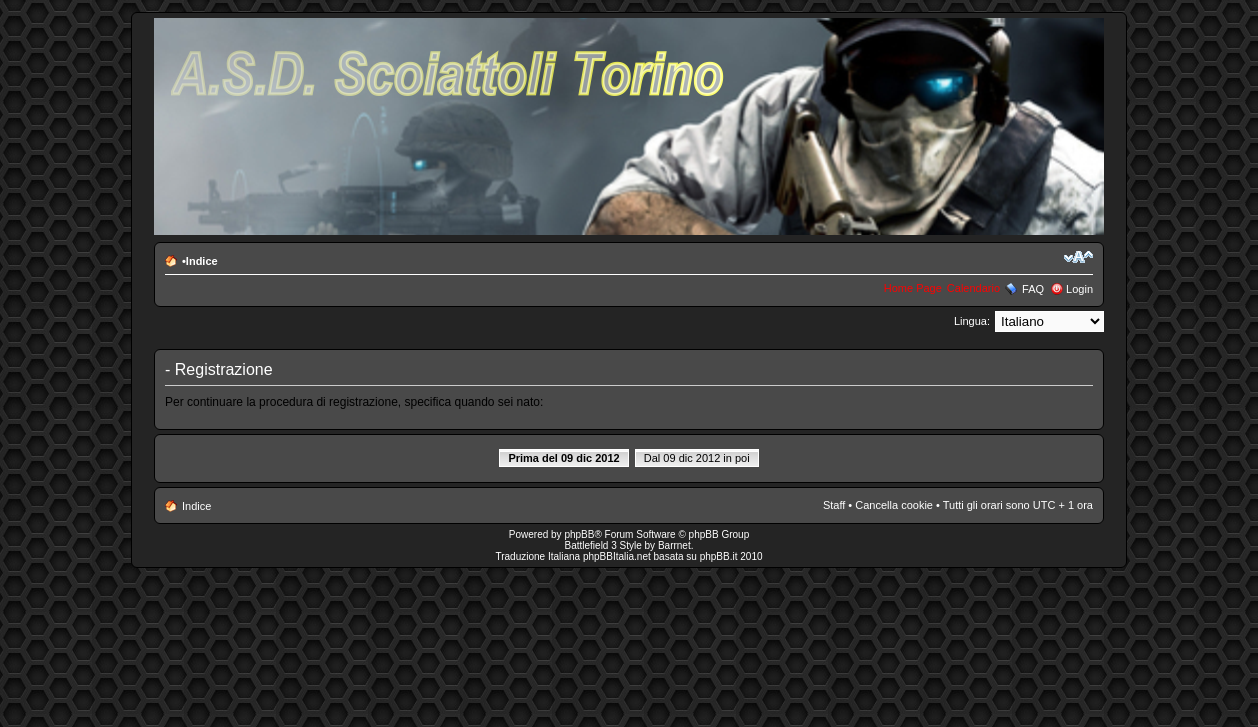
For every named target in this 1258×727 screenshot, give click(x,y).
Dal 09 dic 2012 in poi (697, 458)
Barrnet (674, 545)
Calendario (973, 288)
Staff (834, 505)
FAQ (1033, 289)
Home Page (913, 288)
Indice (202, 261)
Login (1079, 289)
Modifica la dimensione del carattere (1078, 257)
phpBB (579, 534)
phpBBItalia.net (617, 556)
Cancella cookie (894, 505)
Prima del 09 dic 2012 (563, 458)
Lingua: (972, 321)
